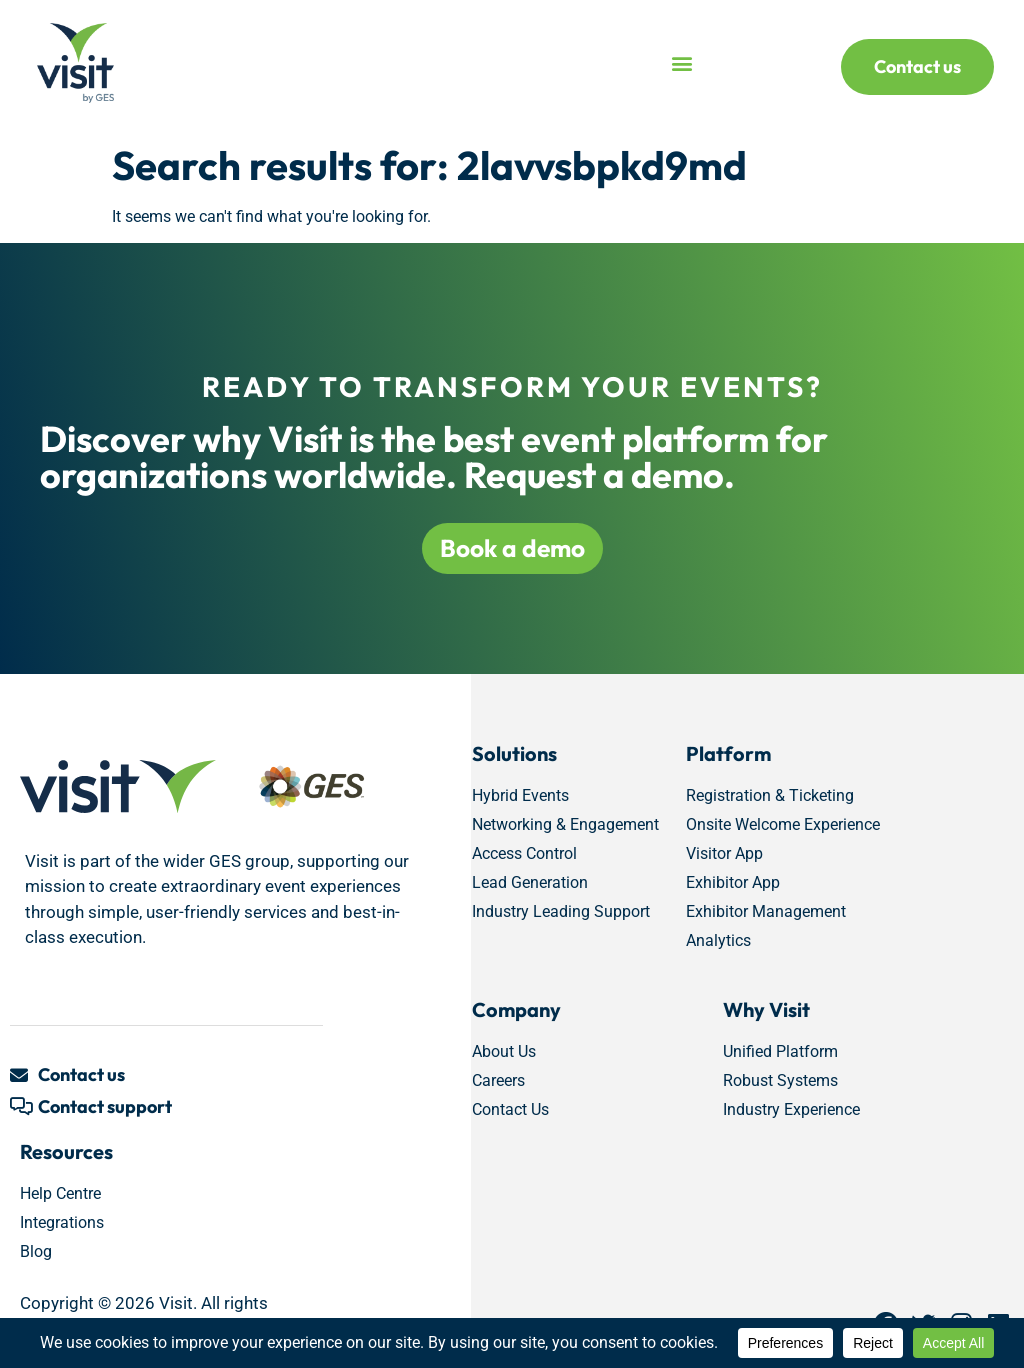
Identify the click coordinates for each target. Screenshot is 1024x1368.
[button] (682, 63)
